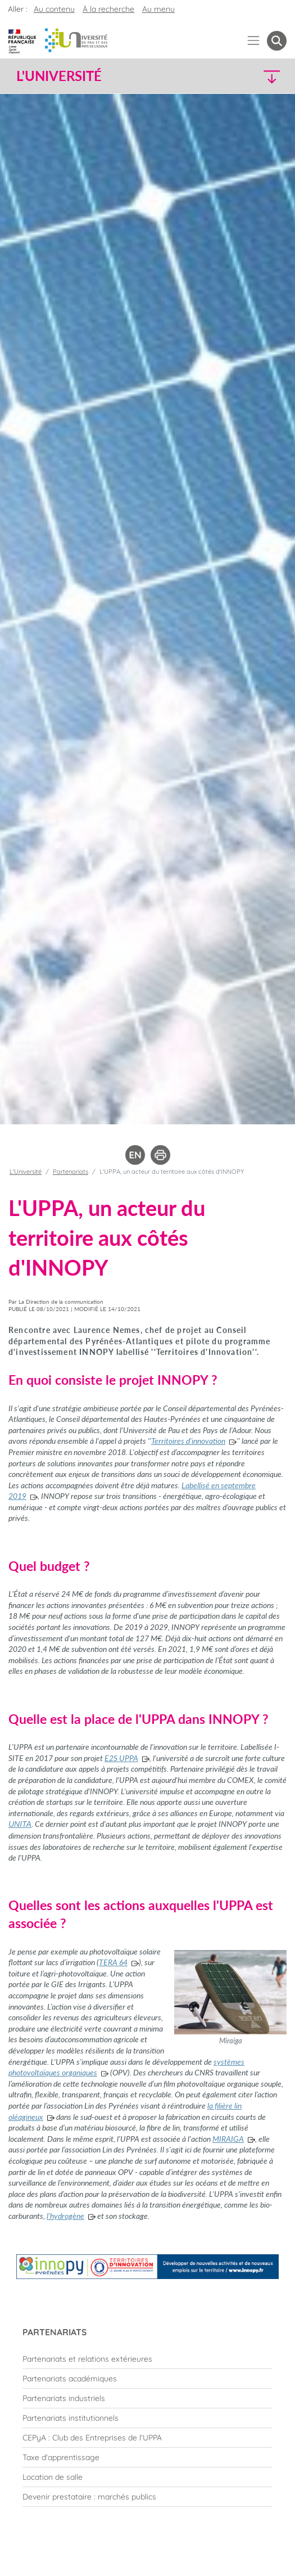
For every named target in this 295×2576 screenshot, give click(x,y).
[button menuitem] (277, 41)
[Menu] (253, 40)
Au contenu (54, 9)
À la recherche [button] (108, 9)
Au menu (158, 9)
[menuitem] (147, 2359)
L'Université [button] (59, 76)
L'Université (26, 1172)
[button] (254, 76)
